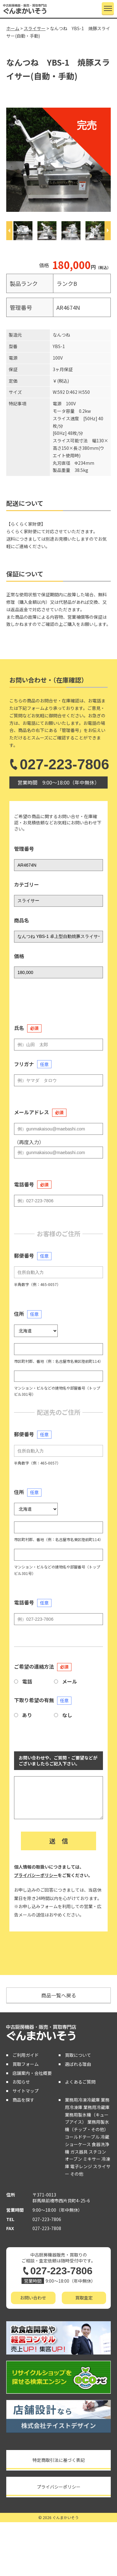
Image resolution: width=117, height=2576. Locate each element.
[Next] (108, 230)
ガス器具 (79, 2152)
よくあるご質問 (80, 2082)
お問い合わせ (33, 2297)
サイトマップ (25, 2091)
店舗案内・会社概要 (32, 2073)
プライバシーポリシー (36, 1875)
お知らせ (21, 2082)
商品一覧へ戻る (58, 1995)
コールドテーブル (82, 2137)
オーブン (73, 2159)
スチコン (97, 2152)
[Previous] (9, 230)
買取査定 (84, 2297)
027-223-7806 (58, 764)
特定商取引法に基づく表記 (58, 2460)
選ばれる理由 (78, 2064)
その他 (76, 2174)
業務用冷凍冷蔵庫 (82, 2100)
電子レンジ (81, 2166)
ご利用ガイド (25, 2055)
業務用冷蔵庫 (96, 2107)
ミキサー (91, 2159)
